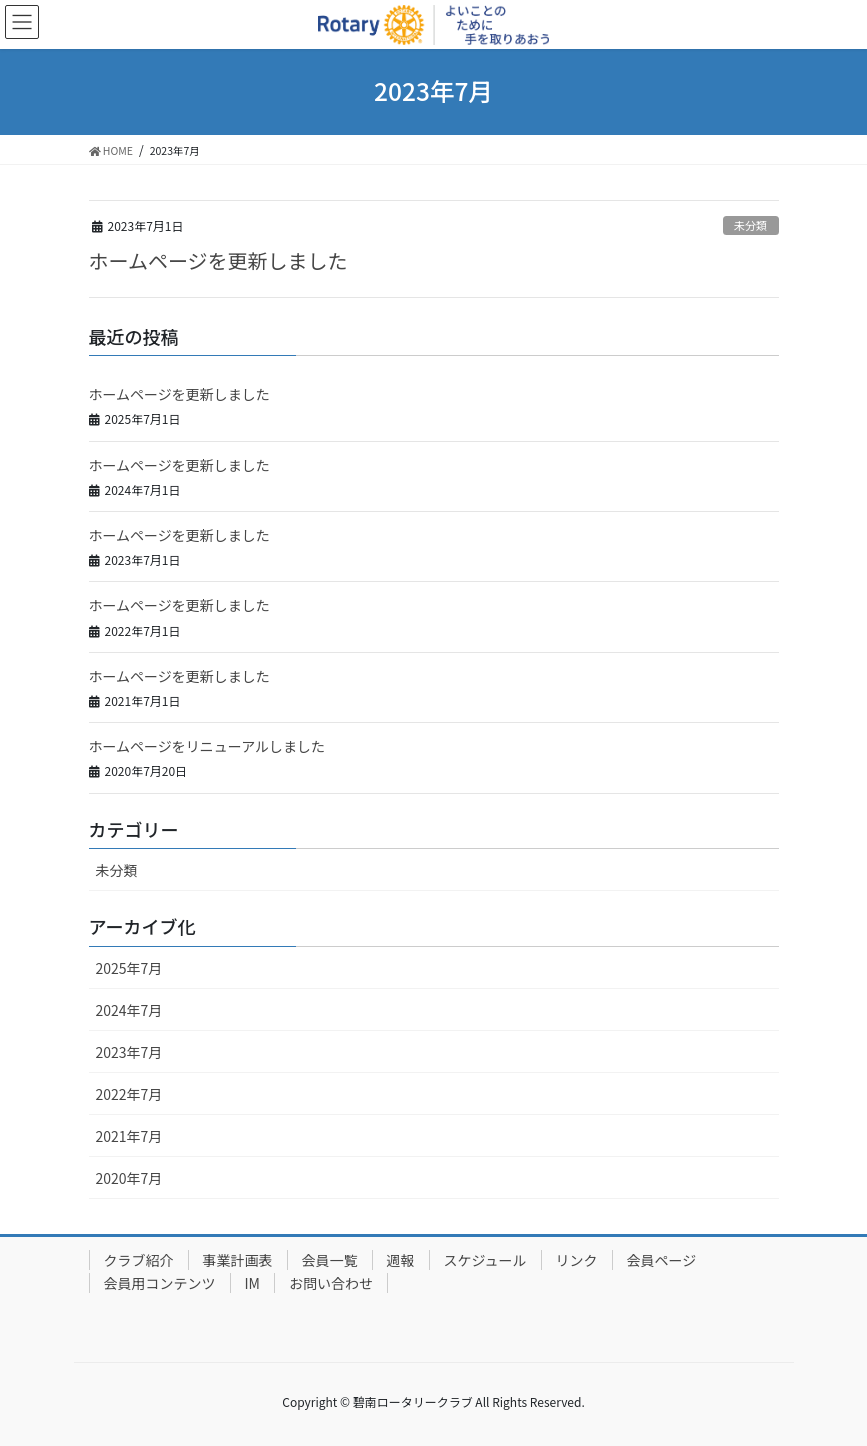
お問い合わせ (331, 1283)
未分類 (751, 225)
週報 (401, 1260)
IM (252, 1283)
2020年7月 (129, 1178)
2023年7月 (129, 1052)
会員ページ (662, 1260)
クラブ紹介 (139, 1260)
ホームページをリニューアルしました (207, 746)
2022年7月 (129, 1094)
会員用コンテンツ (160, 1283)
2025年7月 (129, 968)
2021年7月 (129, 1136)
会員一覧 (330, 1260)
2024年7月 (129, 1010)
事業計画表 (238, 1260)
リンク (577, 1260)
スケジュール (485, 1260)
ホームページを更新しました (218, 260)
